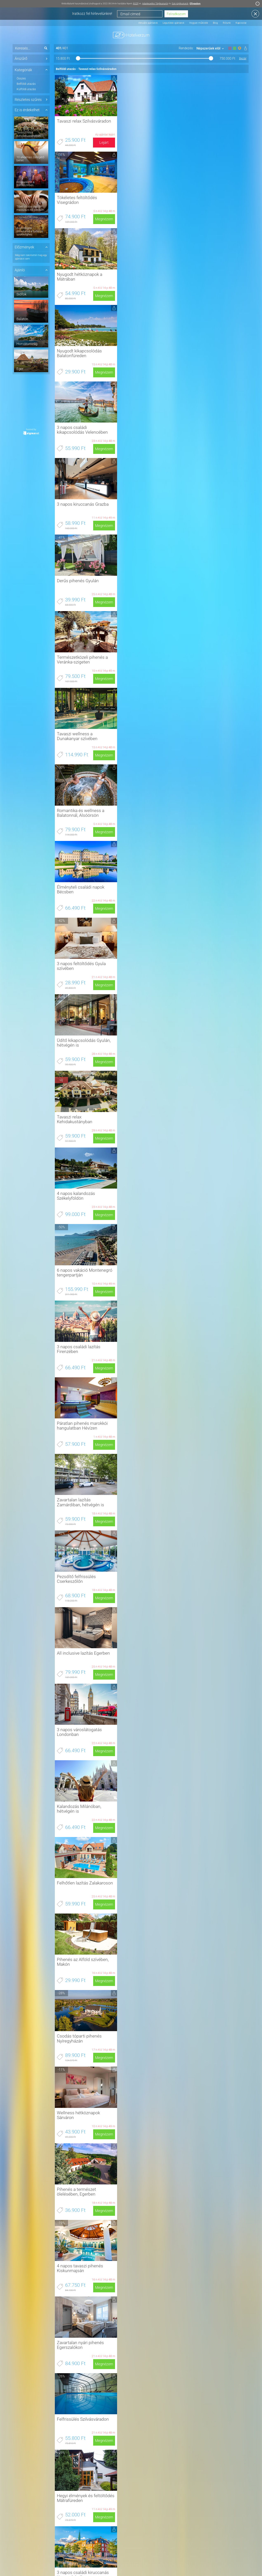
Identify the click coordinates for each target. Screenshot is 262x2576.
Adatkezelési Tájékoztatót (85, 1281)
